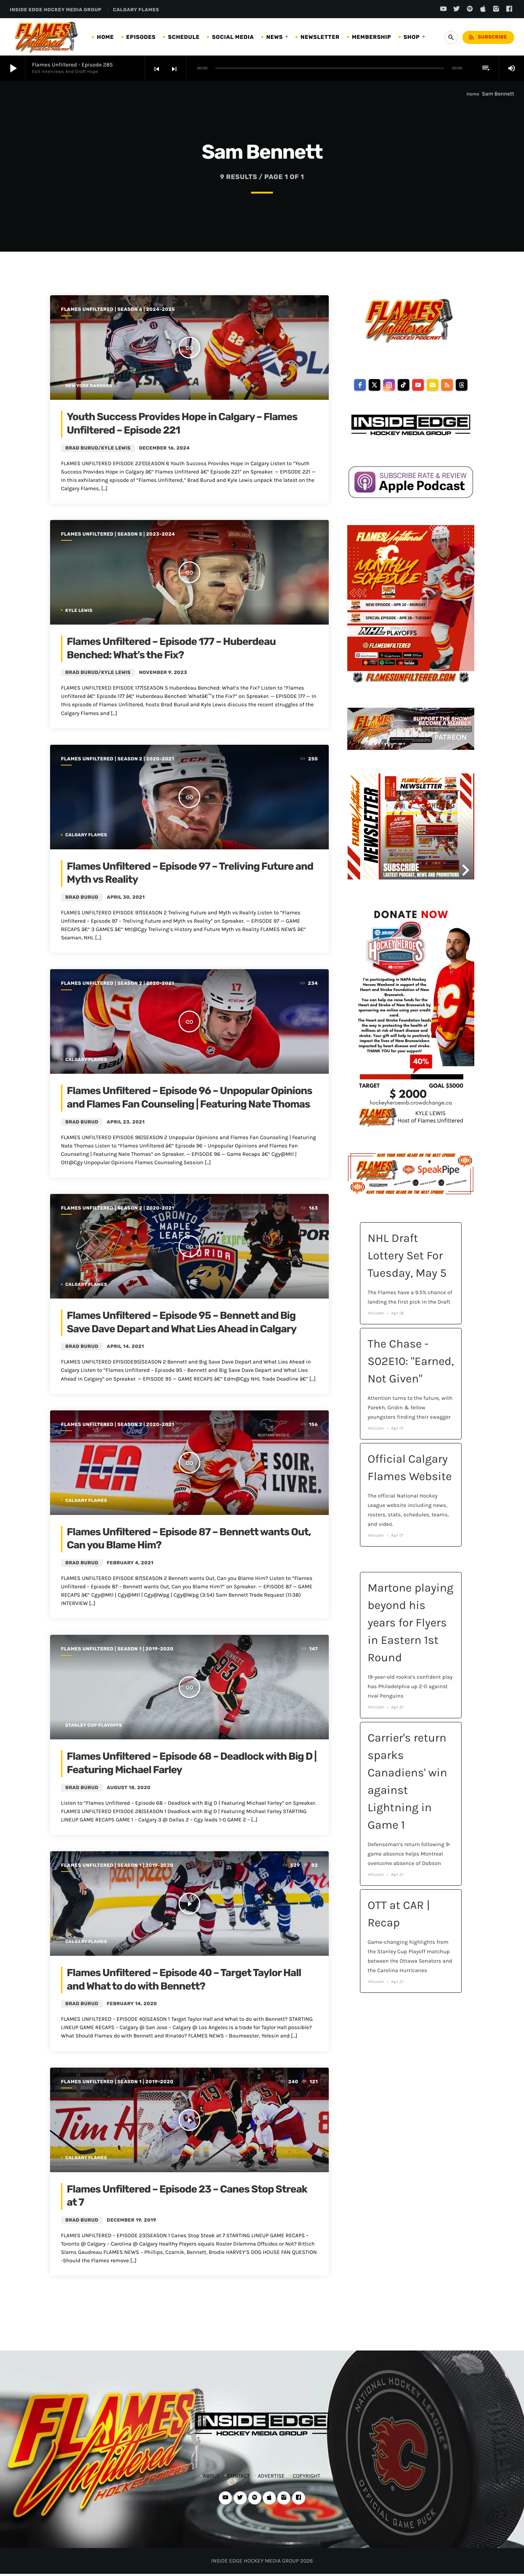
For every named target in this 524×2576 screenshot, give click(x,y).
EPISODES (141, 37)
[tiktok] (403, 385)
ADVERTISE (271, 2476)
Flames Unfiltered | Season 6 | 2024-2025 (118, 309)
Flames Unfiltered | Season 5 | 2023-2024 (118, 534)
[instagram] (389, 385)
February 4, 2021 (130, 1563)
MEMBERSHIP (371, 37)
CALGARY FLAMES (136, 10)
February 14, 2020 (132, 2004)
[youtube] (418, 385)
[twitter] (374, 385)
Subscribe (487, 37)
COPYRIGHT (306, 2476)
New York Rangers (88, 385)
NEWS (274, 37)
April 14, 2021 (125, 1346)
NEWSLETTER (319, 37)
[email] (432, 385)
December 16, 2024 (164, 448)
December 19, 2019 (131, 2220)
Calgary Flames (86, 834)
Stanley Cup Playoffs (93, 1725)
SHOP (412, 37)
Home (473, 94)
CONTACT (239, 2476)
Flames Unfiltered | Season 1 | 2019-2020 (117, 1649)
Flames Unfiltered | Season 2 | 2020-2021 (117, 759)
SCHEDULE (184, 37)
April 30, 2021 (126, 897)
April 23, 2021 (125, 1122)
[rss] (447, 385)
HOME (105, 37)
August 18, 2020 (128, 1788)
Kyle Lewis (79, 610)
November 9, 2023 (163, 672)
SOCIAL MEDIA (233, 37)
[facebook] (360, 385)
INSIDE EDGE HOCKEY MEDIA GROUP (56, 10)
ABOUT (211, 2476)
